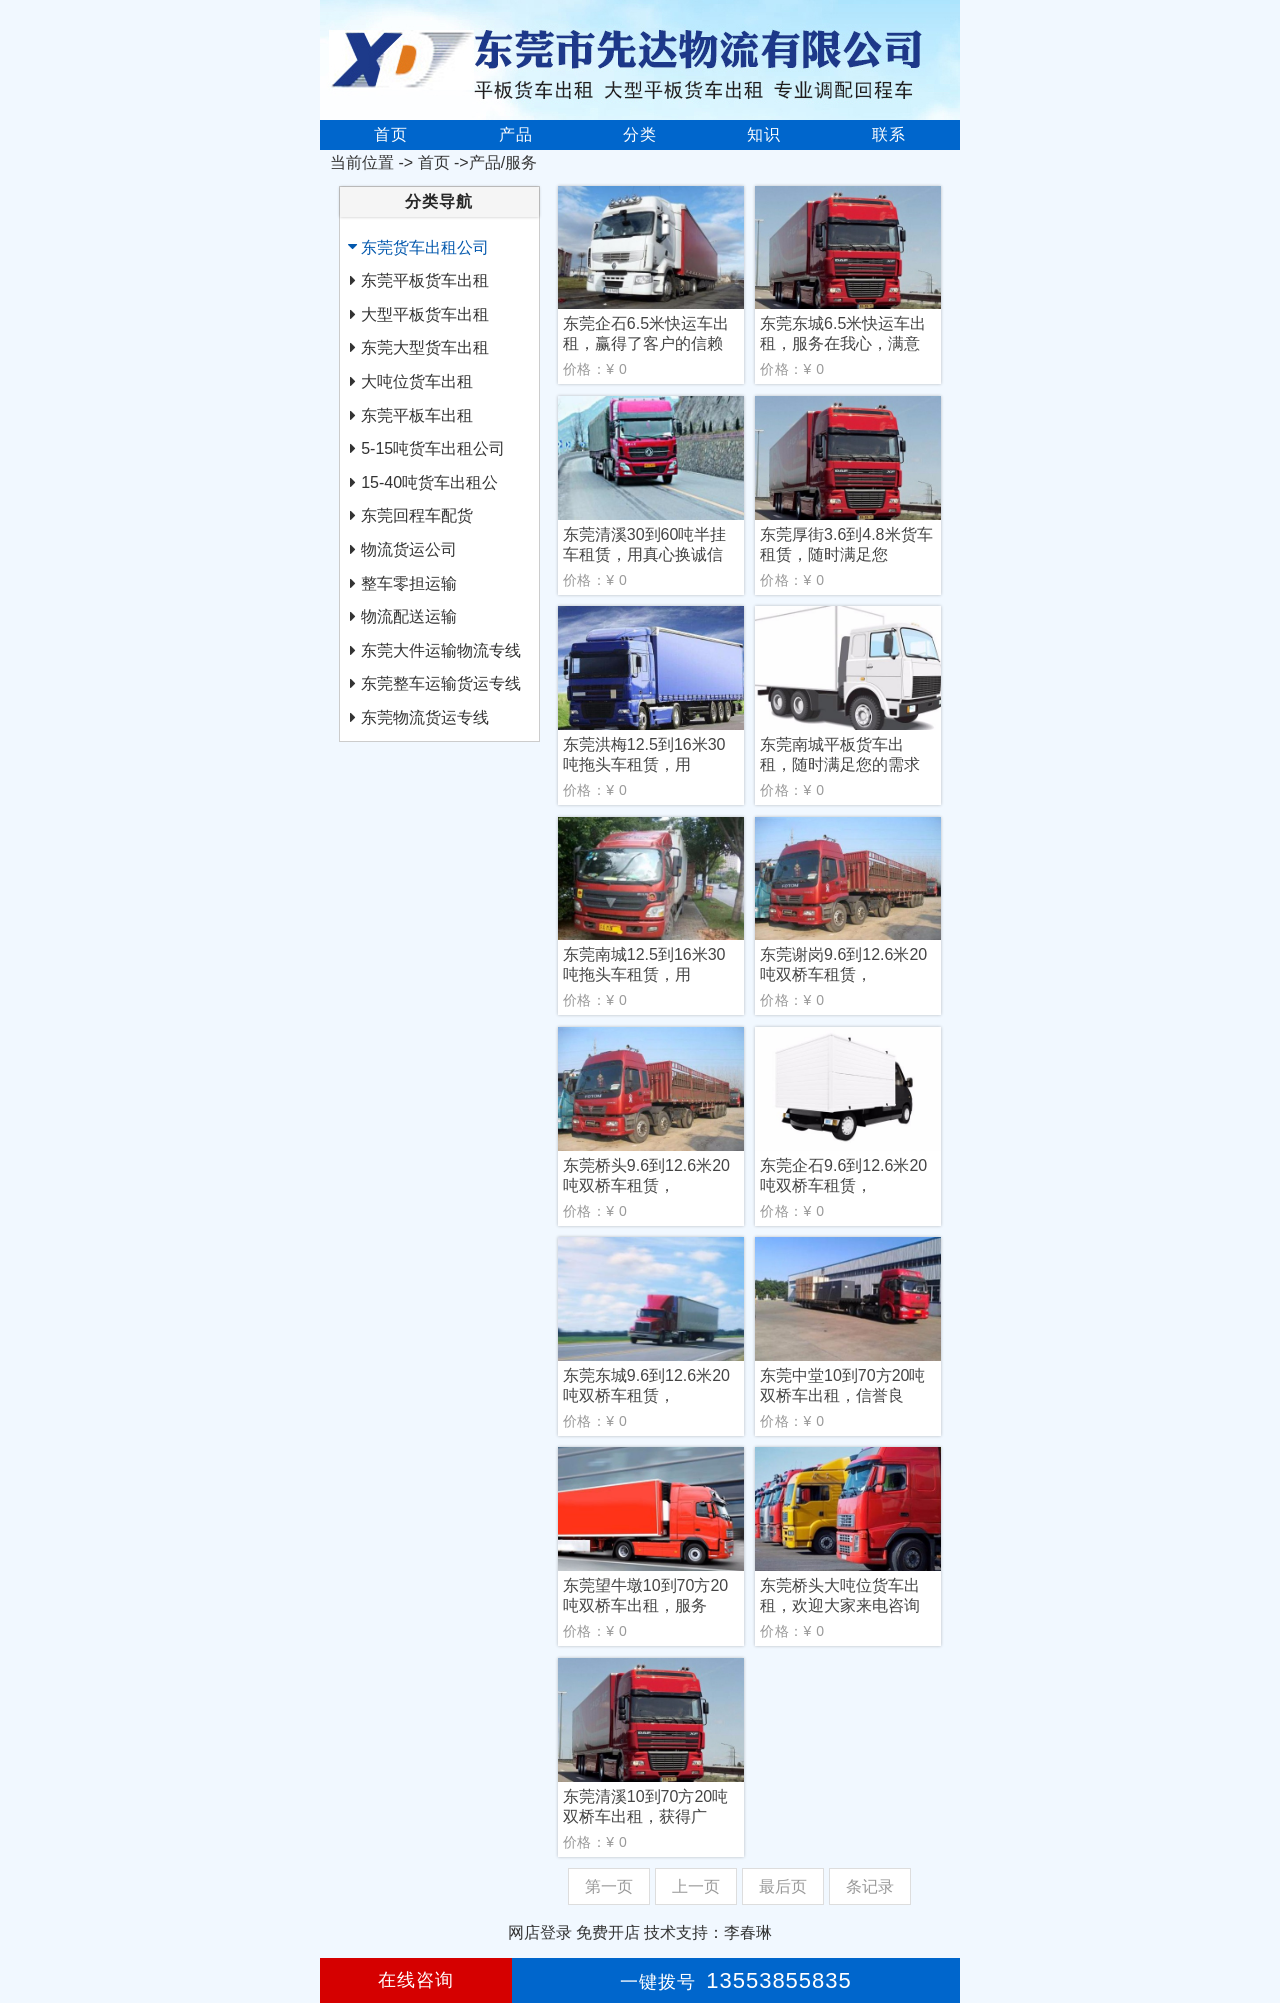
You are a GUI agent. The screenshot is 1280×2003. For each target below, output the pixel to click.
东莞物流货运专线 (425, 717)
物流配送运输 (409, 616)
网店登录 (540, 1932)
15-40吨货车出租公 (429, 482)
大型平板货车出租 (425, 314)
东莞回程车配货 (417, 515)
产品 (516, 134)
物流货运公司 (409, 549)
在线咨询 (416, 1980)
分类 (640, 134)
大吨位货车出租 (417, 381)
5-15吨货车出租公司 (433, 448)
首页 (391, 134)
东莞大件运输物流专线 (441, 650)
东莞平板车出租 (417, 415)
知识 (764, 134)
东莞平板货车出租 (425, 280)
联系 (889, 134)
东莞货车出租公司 (425, 247)
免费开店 (608, 1932)
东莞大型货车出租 (425, 347)
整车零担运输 (409, 583)
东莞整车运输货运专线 (441, 683)
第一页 (609, 1886)
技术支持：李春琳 (708, 1932)
